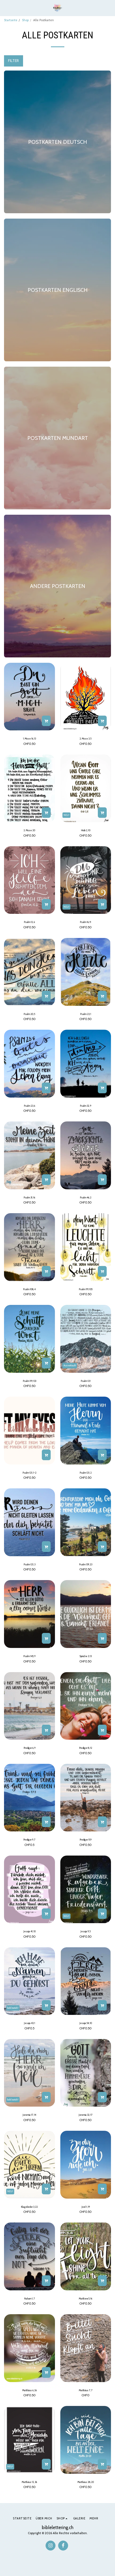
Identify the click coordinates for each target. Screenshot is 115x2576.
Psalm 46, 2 (85, 1197)
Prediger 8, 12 (85, 1747)
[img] (29, 697)
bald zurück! (12, 2007)
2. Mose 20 (29, 830)
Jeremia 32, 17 (85, 2114)
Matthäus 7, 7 (85, 2390)
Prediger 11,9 (85, 1839)
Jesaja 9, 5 (85, 1931)
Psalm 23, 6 (29, 1105)
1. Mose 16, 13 (29, 738)
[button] (5, 8)
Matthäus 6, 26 (29, 2390)
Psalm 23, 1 (85, 1014)
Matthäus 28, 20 (85, 2482)
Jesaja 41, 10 (29, 1931)
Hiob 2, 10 (85, 830)
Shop (25, 20)
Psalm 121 (86, 1380)
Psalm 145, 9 (29, 1656)
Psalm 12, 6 (29, 922)
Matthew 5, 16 (85, 2298)
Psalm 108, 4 (29, 1289)
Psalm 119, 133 (29, 1380)
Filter (13, 60)
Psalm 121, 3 (29, 1564)
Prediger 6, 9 (29, 1747)
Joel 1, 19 (85, 2206)
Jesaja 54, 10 (85, 2023)
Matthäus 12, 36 (29, 2482)
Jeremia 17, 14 (29, 2114)
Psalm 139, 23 (85, 1564)
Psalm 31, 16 (29, 1197)
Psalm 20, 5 (29, 1014)
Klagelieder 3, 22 (29, 2206)
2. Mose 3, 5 (85, 738)
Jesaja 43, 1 (29, 2023)
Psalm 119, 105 (85, 1289)
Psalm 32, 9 (85, 1105)
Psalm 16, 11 (85, 922)
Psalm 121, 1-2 (29, 1472)
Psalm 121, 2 (86, 1472)
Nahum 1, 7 (29, 2298)
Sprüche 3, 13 (86, 1656)
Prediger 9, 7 (29, 1839)
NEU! (66, 815)
